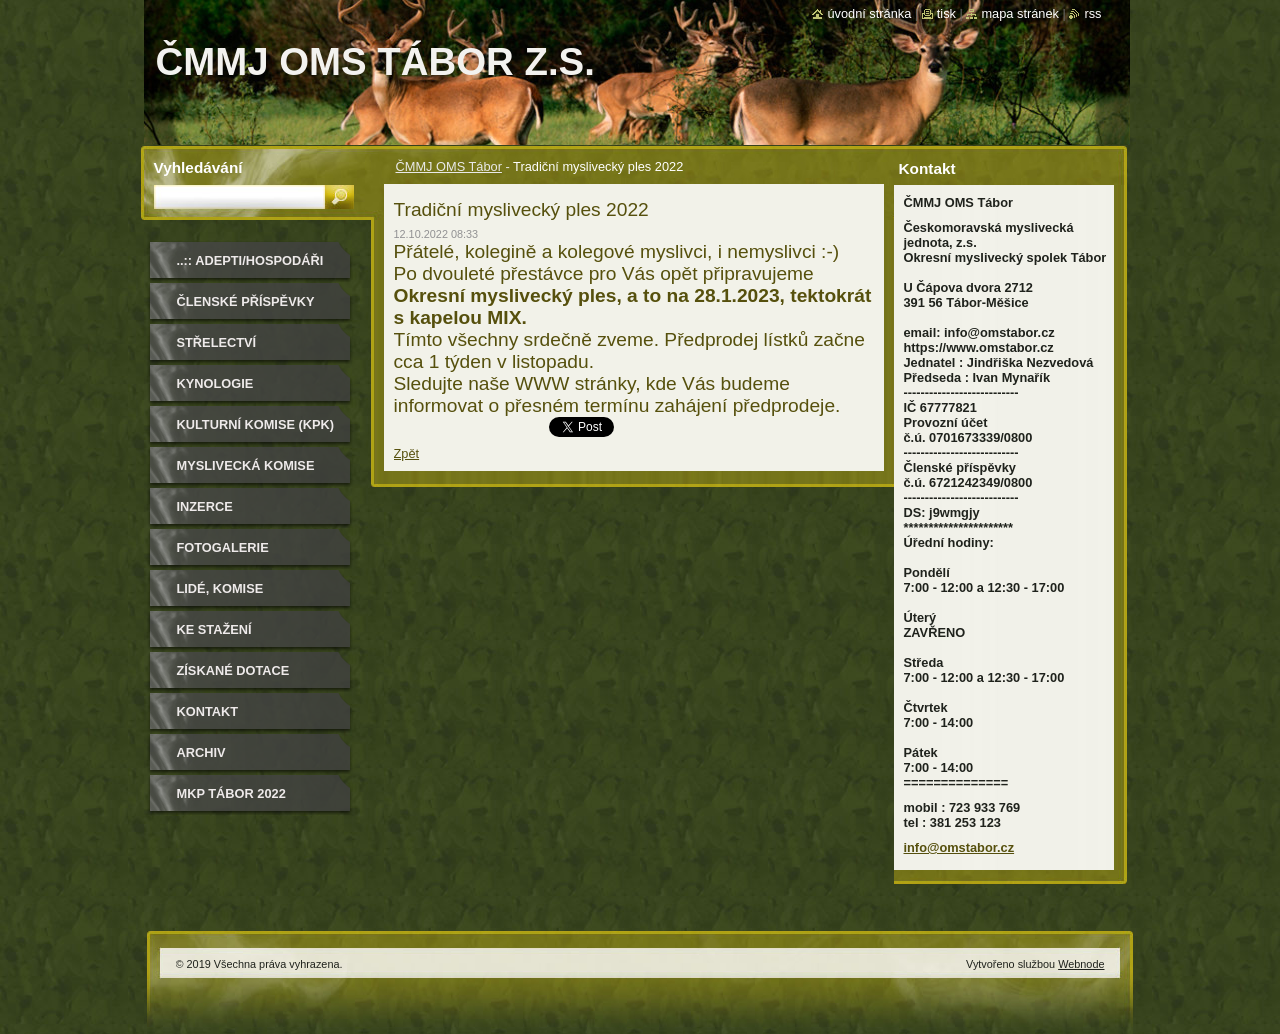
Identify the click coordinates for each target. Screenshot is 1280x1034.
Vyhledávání (198, 167)
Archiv (201, 752)
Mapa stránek (1020, 13)
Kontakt (208, 711)
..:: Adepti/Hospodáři (250, 260)
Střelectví (217, 342)
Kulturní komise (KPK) (256, 424)
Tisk (946, 13)
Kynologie (215, 383)
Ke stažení (214, 629)
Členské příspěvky (246, 301)
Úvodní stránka (869, 13)
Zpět (407, 453)
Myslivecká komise (246, 465)
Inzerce (205, 506)
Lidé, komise (220, 588)
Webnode (1081, 964)
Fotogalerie (223, 547)
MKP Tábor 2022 (231, 793)
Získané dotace (233, 670)
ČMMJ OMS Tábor (449, 166)
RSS (1092, 13)
